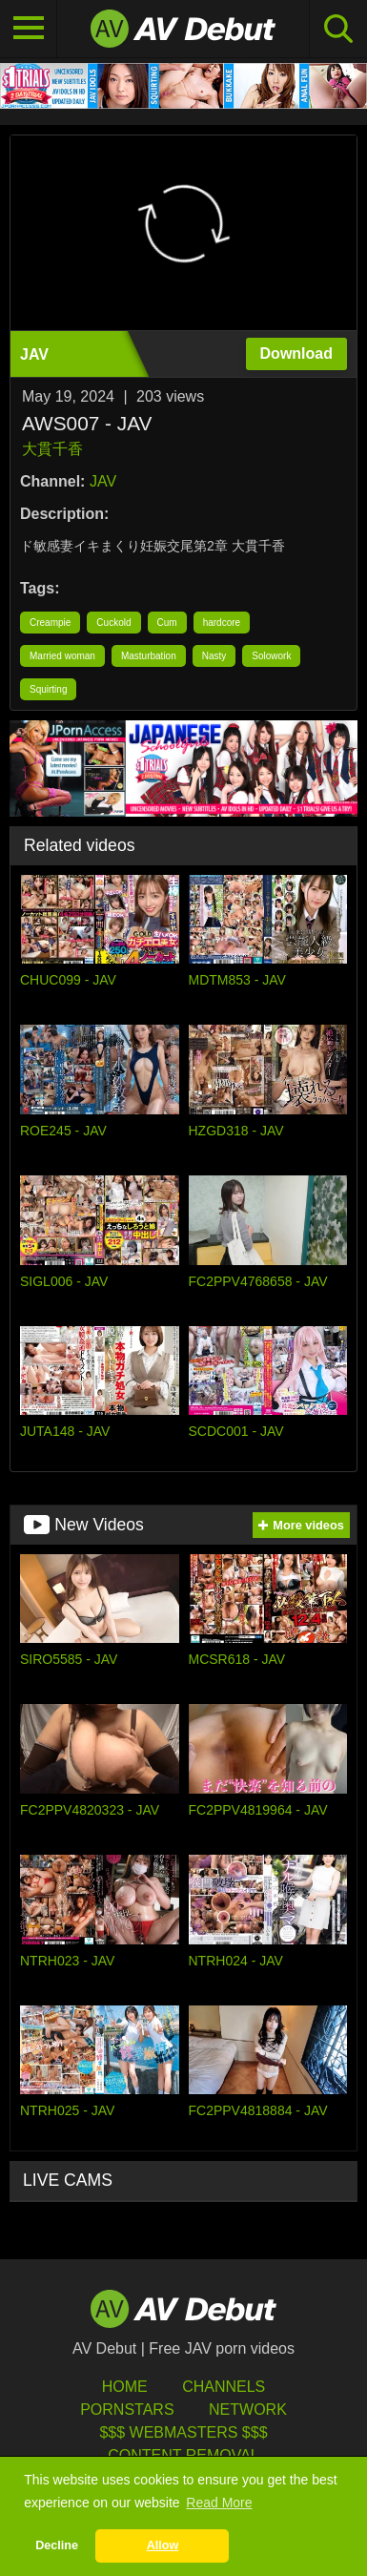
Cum (167, 622)
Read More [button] (219, 2502)
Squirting (48, 689)
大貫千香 (52, 449)
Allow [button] (163, 2545)
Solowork (271, 656)
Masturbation (148, 656)
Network (248, 2409)
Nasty (214, 656)
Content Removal (183, 2455)
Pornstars (126, 2409)
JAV (103, 481)
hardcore (221, 622)
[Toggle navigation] (28, 28)
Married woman (62, 656)
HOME (125, 2387)
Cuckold (113, 622)
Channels (223, 2387)
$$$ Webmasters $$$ (183, 2432)
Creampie (50, 622)
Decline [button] (56, 2545)
